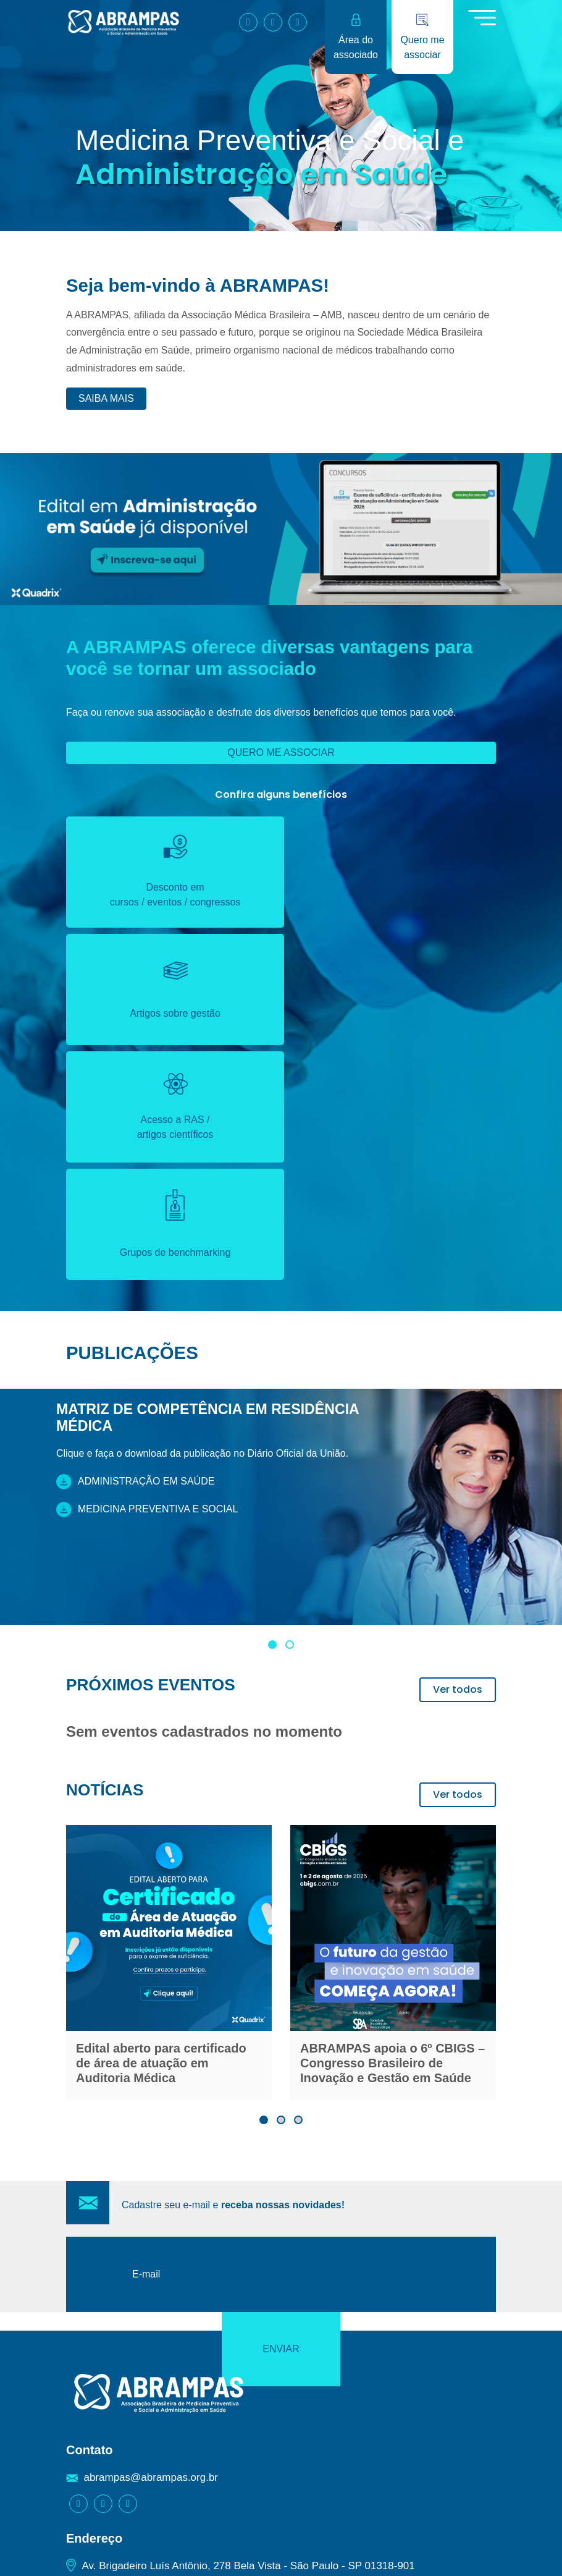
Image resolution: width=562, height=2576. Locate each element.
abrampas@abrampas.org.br (150, 2207)
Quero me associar (280, 752)
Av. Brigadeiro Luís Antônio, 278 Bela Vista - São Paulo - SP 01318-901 (248, 2295)
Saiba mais (106, 398)
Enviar (442, 2021)
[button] (272, 1409)
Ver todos (457, 1454)
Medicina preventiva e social (147, 1274)
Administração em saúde (135, 1247)
